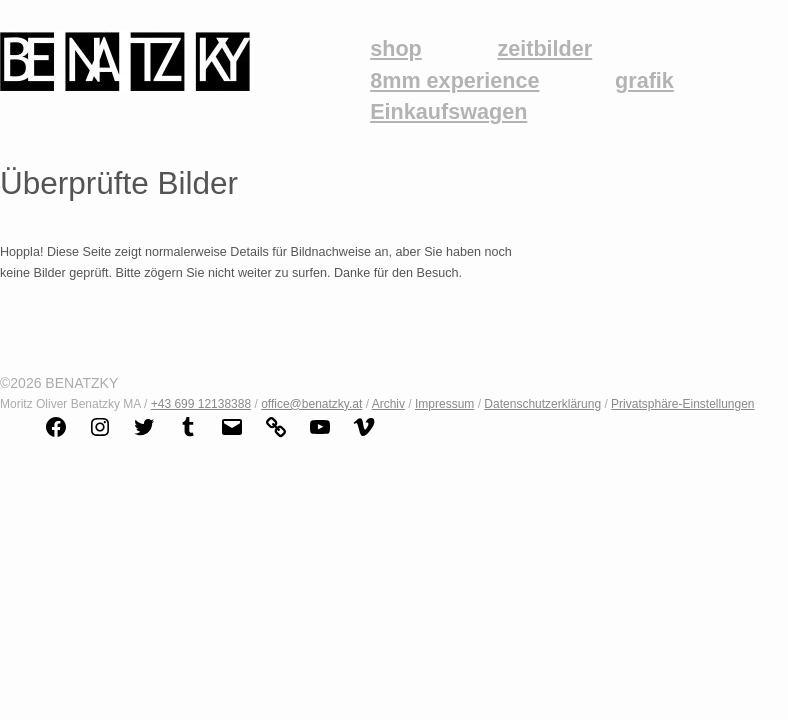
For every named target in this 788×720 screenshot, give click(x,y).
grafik (644, 81)
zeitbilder (544, 49)
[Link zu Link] (276, 435)
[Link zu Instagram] (100, 435)
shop (396, 49)
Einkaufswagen (448, 112)
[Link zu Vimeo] (364, 435)
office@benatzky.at (311, 404)
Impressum (444, 404)
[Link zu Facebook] (56, 435)
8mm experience (454, 81)
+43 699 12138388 (201, 404)
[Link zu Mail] (232, 435)
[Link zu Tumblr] (188, 435)
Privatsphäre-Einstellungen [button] (682, 404)
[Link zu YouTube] (320, 435)
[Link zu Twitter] (144, 435)
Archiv (388, 404)
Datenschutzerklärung (542, 404)
